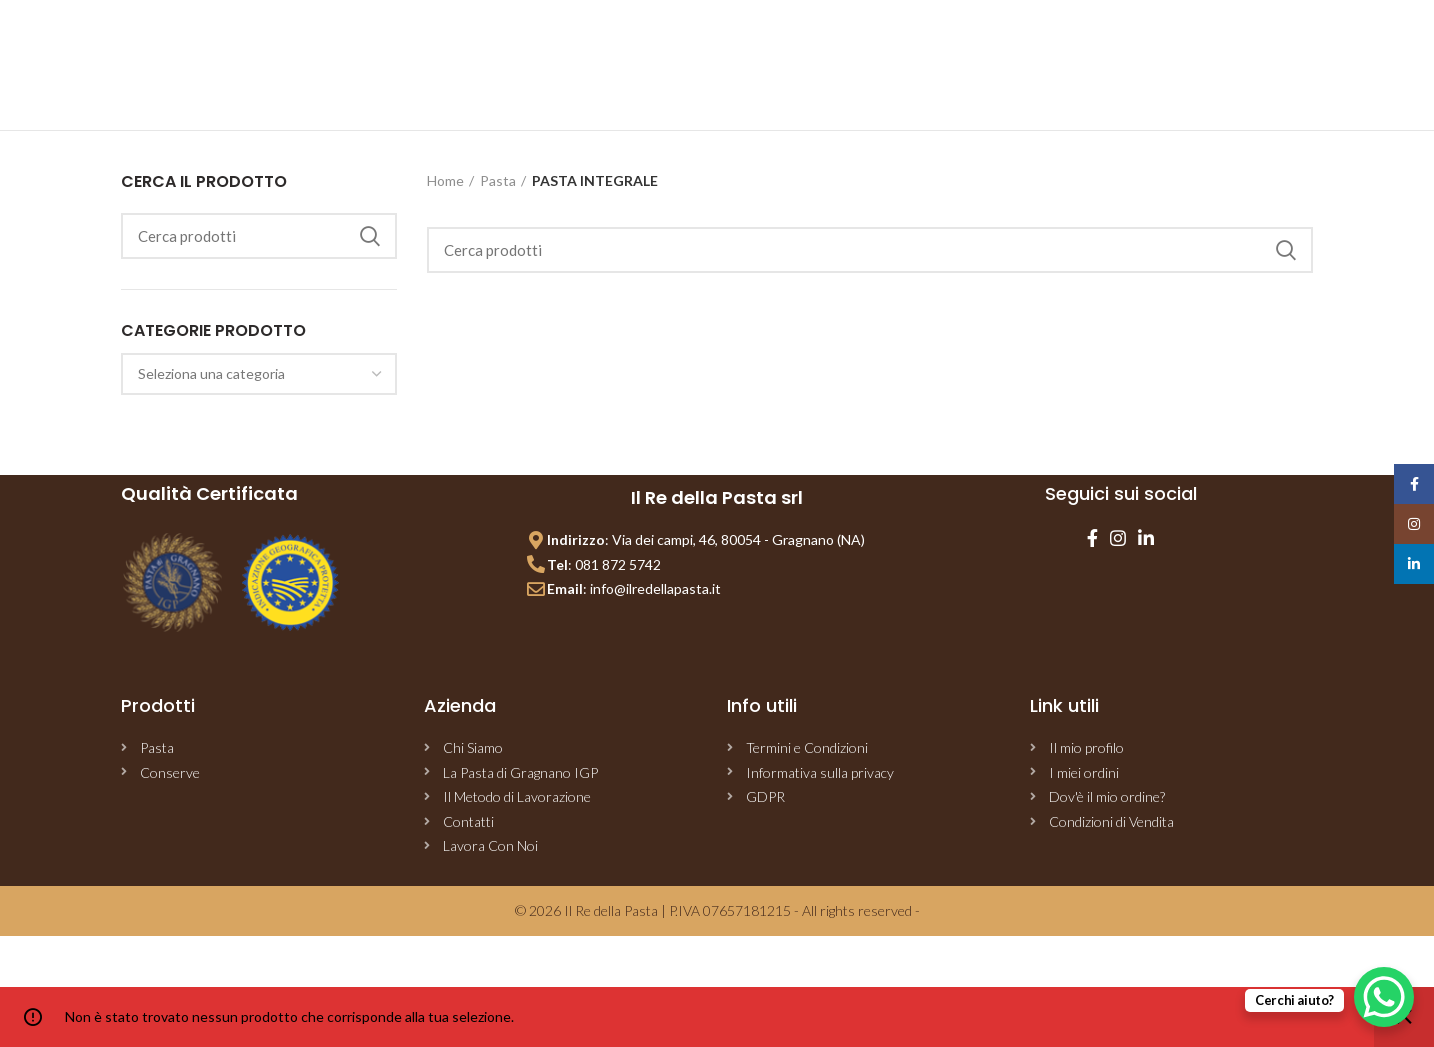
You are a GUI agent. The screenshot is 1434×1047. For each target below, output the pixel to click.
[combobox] (259, 374)
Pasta (498, 180)
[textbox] (211, 373)
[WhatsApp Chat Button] (1384, 997)
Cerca (370, 236)
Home (445, 180)
